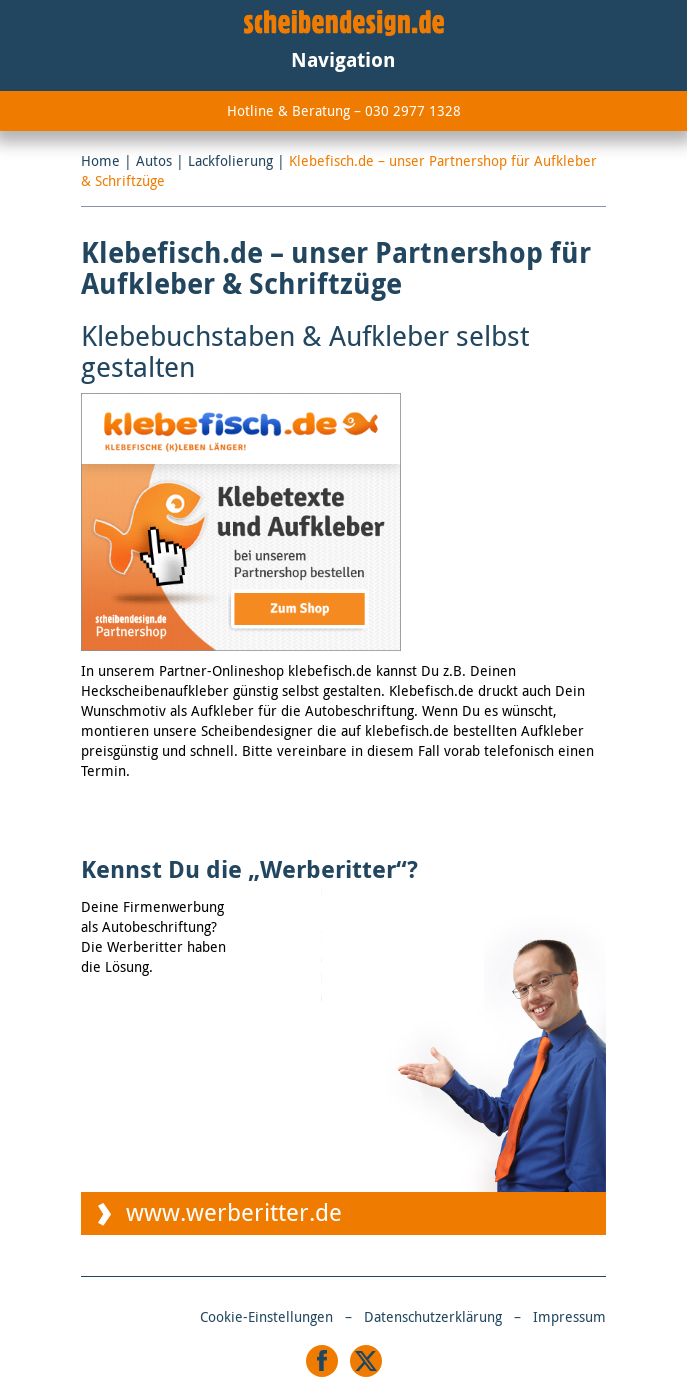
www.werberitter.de (234, 1212)
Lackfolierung (230, 160)
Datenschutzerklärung (433, 1316)
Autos (154, 160)
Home (100, 160)
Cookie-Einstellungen (266, 1316)
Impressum (569, 1316)
